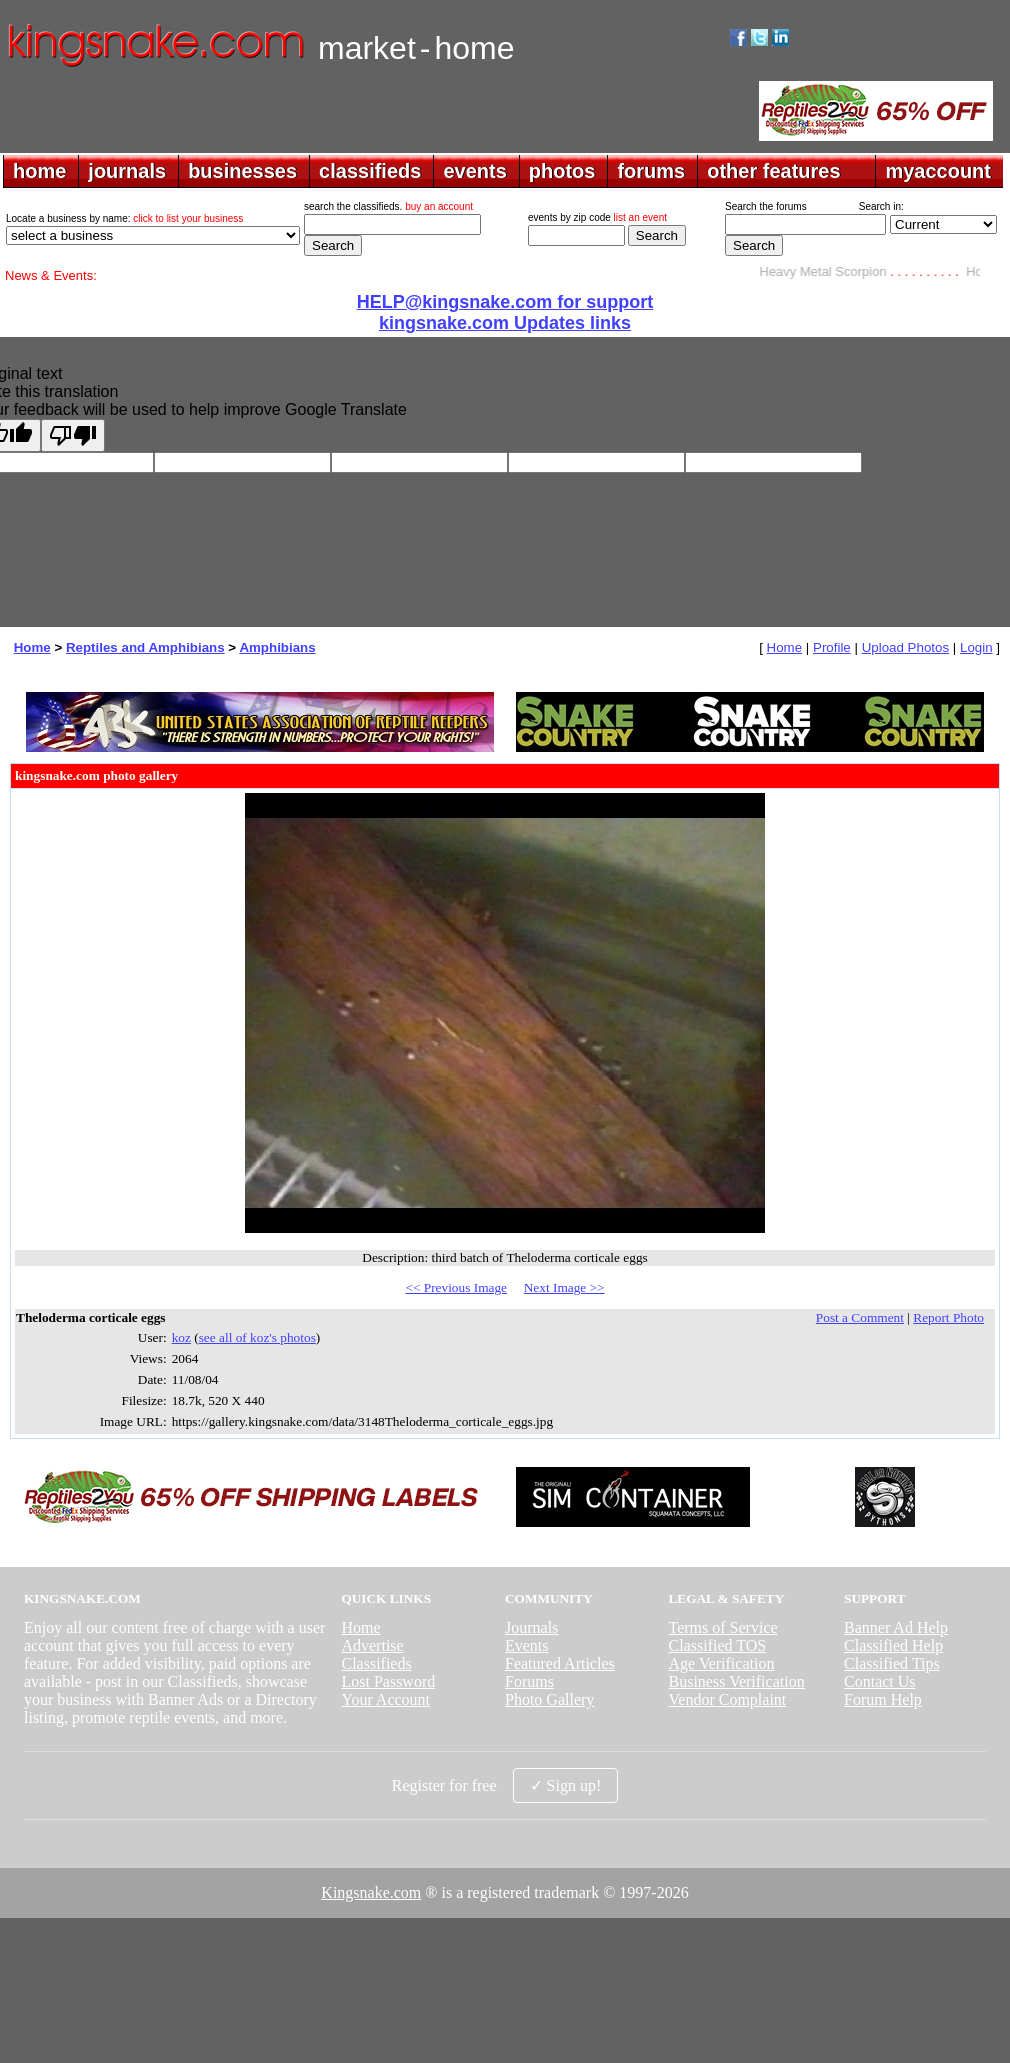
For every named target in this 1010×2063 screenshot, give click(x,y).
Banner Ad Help (896, 1627)
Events (527, 1645)
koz (181, 1337)
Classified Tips (892, 1663)
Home (32, 647)
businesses (242, 171)
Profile (832, 647)
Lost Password (388, 1681)
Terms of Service (723, 1627)
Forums (529, 1681)
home (39, 171)
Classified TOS (718, 1645)
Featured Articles (560, 1663)
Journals (531, 1627)
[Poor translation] (73, 435)
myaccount (938, 171)
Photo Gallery (549, 1699)
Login (976, 647)
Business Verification (737, 1681)
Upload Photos (905, 647)
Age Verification (722, 1663)
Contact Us (880, 1681)
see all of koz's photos (257, 1337)
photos (562, 171)
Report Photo (948, 1317)
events (474, 171)
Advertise (372, 1645)
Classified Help (893, 1645)
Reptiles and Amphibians (145, 647)
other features (773, 171)
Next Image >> (564, 1287)
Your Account (385, 1699)
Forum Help (883, 1699)
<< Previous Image (456, 1287)
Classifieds (376, 1663)
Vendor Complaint (728, 1699)
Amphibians (277, 647)
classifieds (370, 171)
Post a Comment (860, 1317)
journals (127, 171)
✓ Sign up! (566, 1785)
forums (651, 171)
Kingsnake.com (371, 1892)
